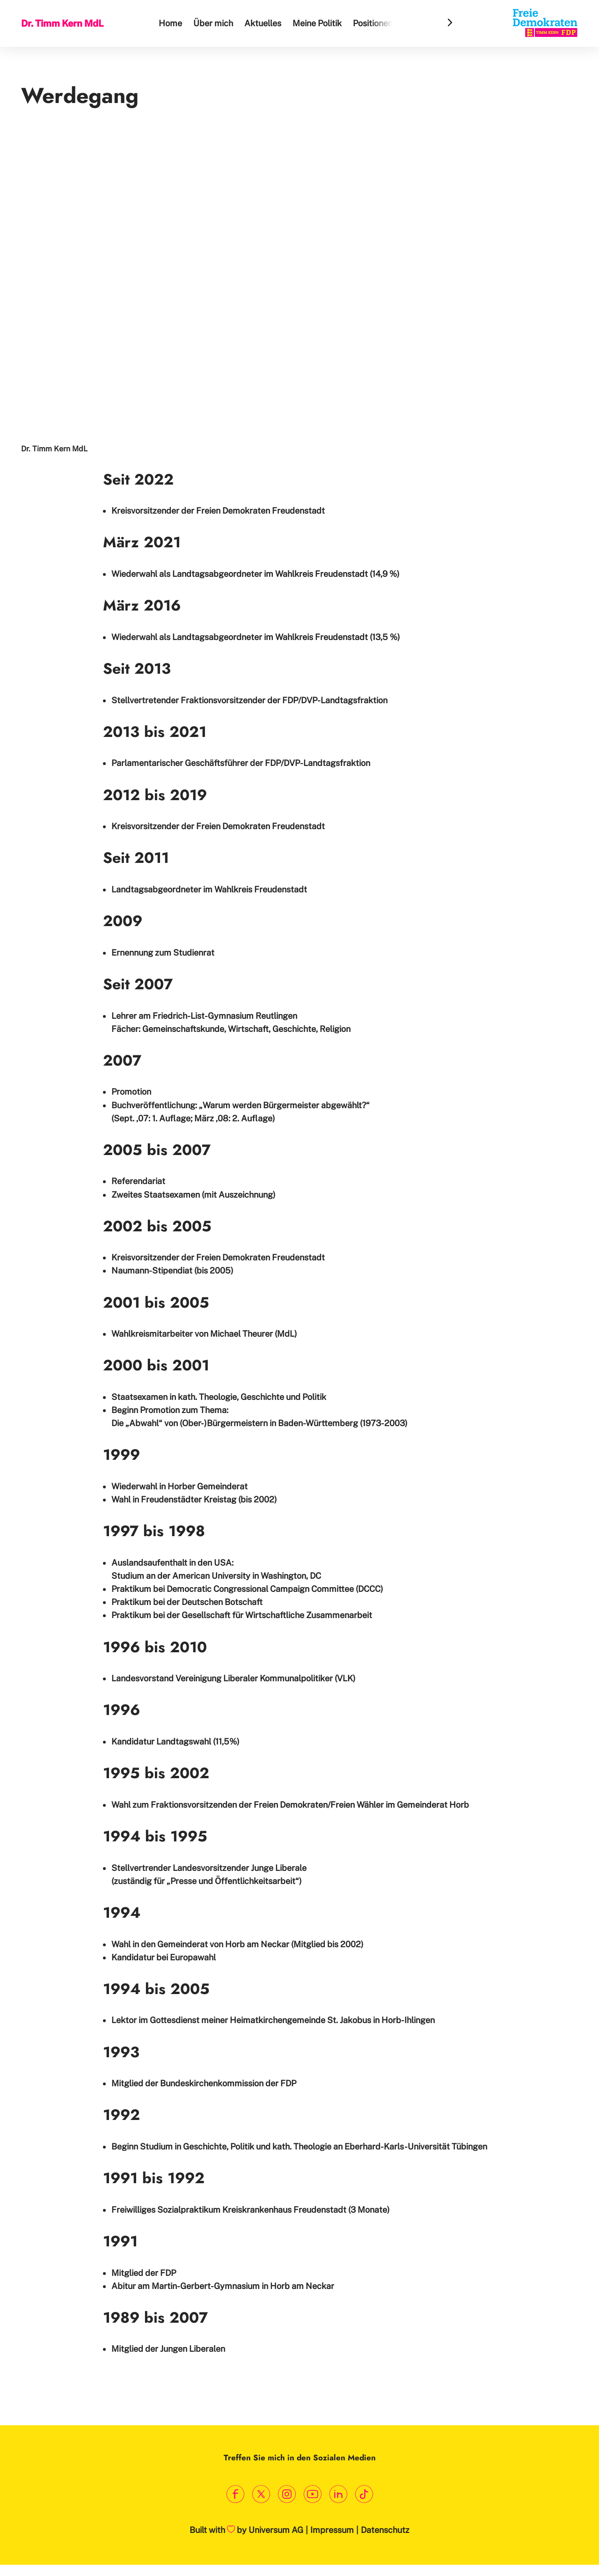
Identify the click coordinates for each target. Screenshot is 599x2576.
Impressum (332, 2530)
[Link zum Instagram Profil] (286, 2494)
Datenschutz (385, 2530)
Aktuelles (264, 23)
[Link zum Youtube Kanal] (312, 2494)
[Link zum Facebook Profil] (235, 2494)
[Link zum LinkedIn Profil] (338, 2494)
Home (171, 23)
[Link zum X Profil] (260, 2494)
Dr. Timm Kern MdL (63, 23)
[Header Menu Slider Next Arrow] (450, 23)
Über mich (214, 23)
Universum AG (275, 2530)
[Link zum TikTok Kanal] (363, 2494)
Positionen (374, 23)
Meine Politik (318, 23)
